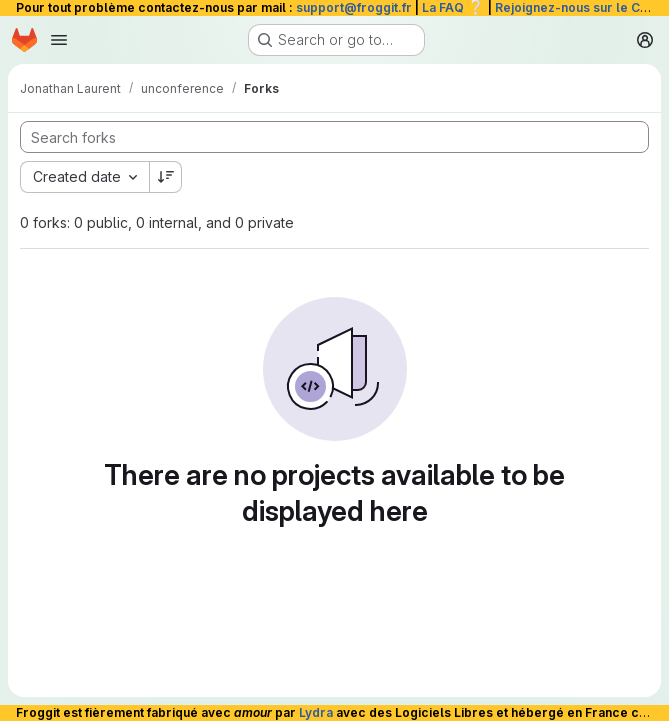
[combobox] (84, 177)
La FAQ (453, 7)
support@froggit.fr (354, 7)
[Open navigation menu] (59, 40)
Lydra (316, 712)
